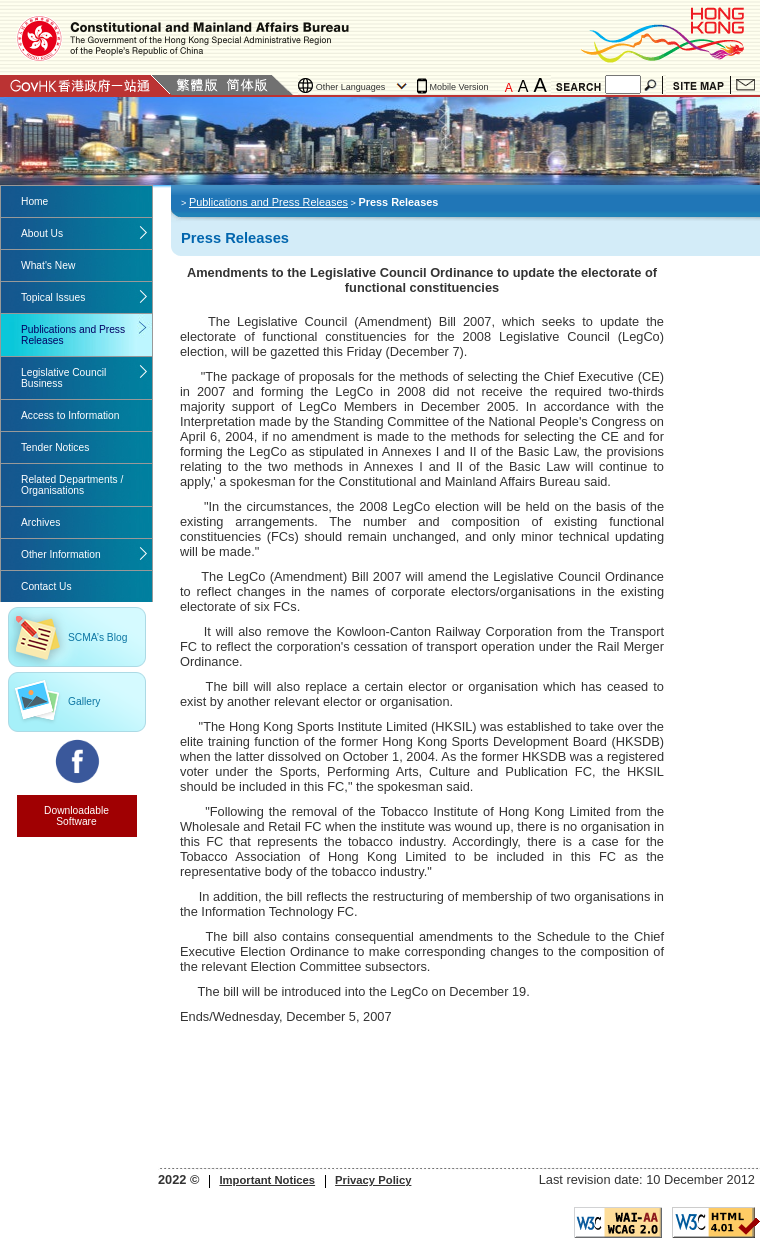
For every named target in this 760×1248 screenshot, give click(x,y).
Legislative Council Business (63, 378)
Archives (40, 522)
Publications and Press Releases (73, 335)
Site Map (698, 85)
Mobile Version (459, 87)
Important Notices (267, 1180)
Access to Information (70, 415)
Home (34, 201)
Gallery (84, 701)
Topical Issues (53, 297)
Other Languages (351, 87)
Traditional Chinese (196, 85)
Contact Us (745, 85)
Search (652, 85)
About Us (42, 233)
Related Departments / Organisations (72, 485)
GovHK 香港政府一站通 (85, 85)
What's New (48, 265)
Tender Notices (55, 447)
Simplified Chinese (247, 85)
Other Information (61, 554)
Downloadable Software (76, 816)
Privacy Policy (373, 1180)
